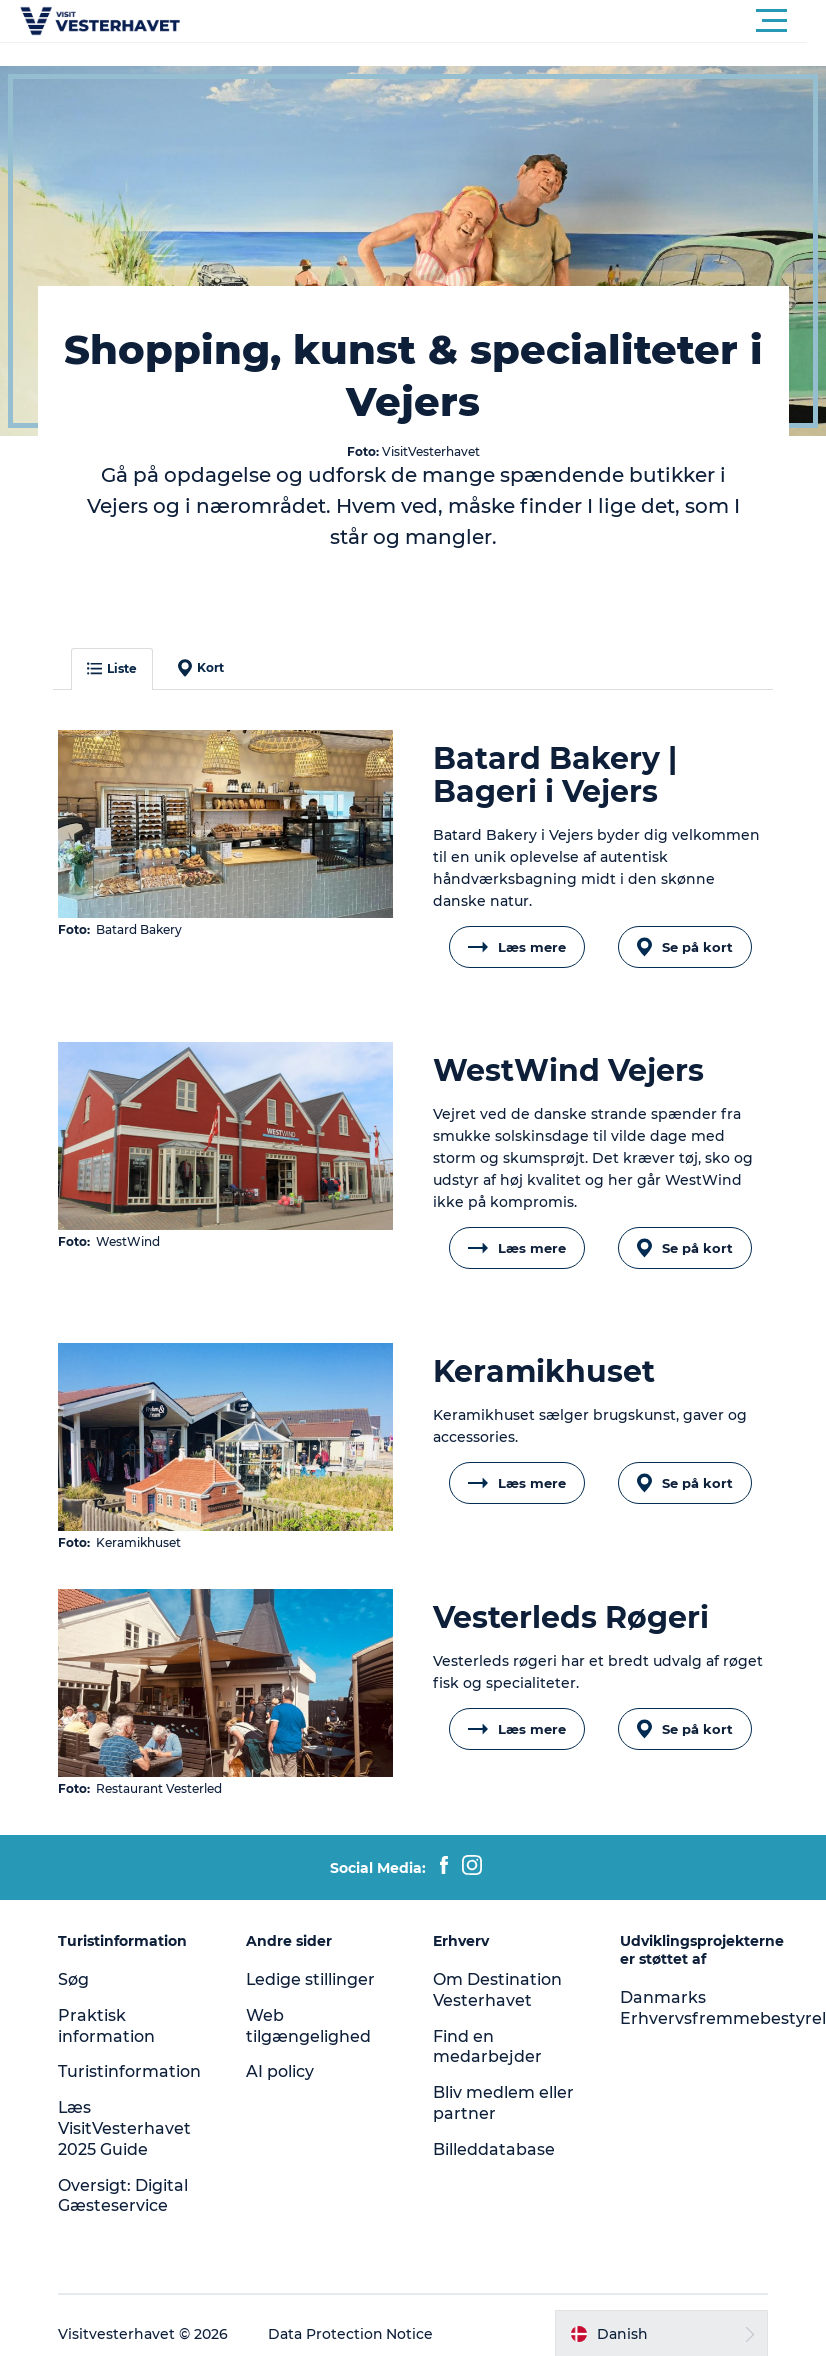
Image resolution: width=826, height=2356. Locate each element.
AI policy (280, 2070)
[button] (503, 21)
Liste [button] (113, 668)
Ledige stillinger (311, 1978)
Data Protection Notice (352, 2333)
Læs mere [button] (517, 947)
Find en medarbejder (487, 2046)
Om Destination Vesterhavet (497, 1989)
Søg (74, 1978)
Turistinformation (130, 2070)
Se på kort (684, 947)
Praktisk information (107, 2025)
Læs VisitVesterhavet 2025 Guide (125, 2127)
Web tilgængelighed (308, 2025)
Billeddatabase (494, 2148)
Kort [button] (202, 668)
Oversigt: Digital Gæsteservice (124, 2195)
